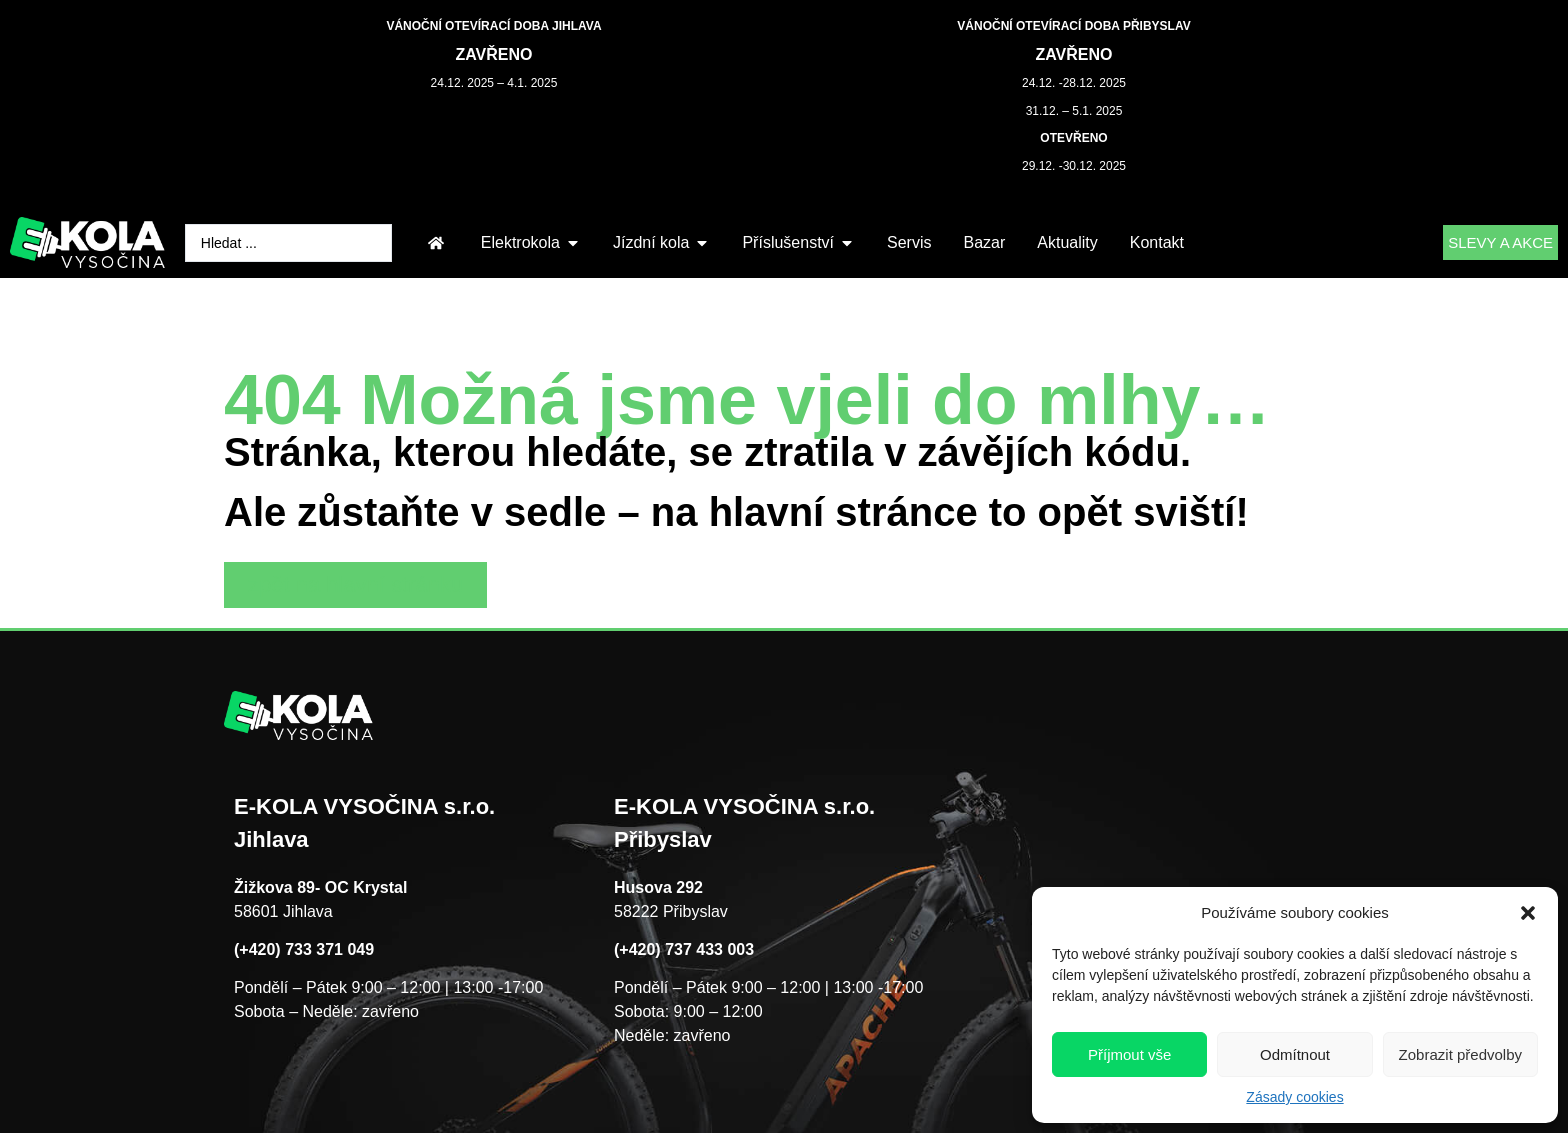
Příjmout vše (1129, 1054)
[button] (1528, 913)
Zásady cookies (1294, 1097)
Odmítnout (1295, 1054)
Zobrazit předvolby (1460, 1054)
